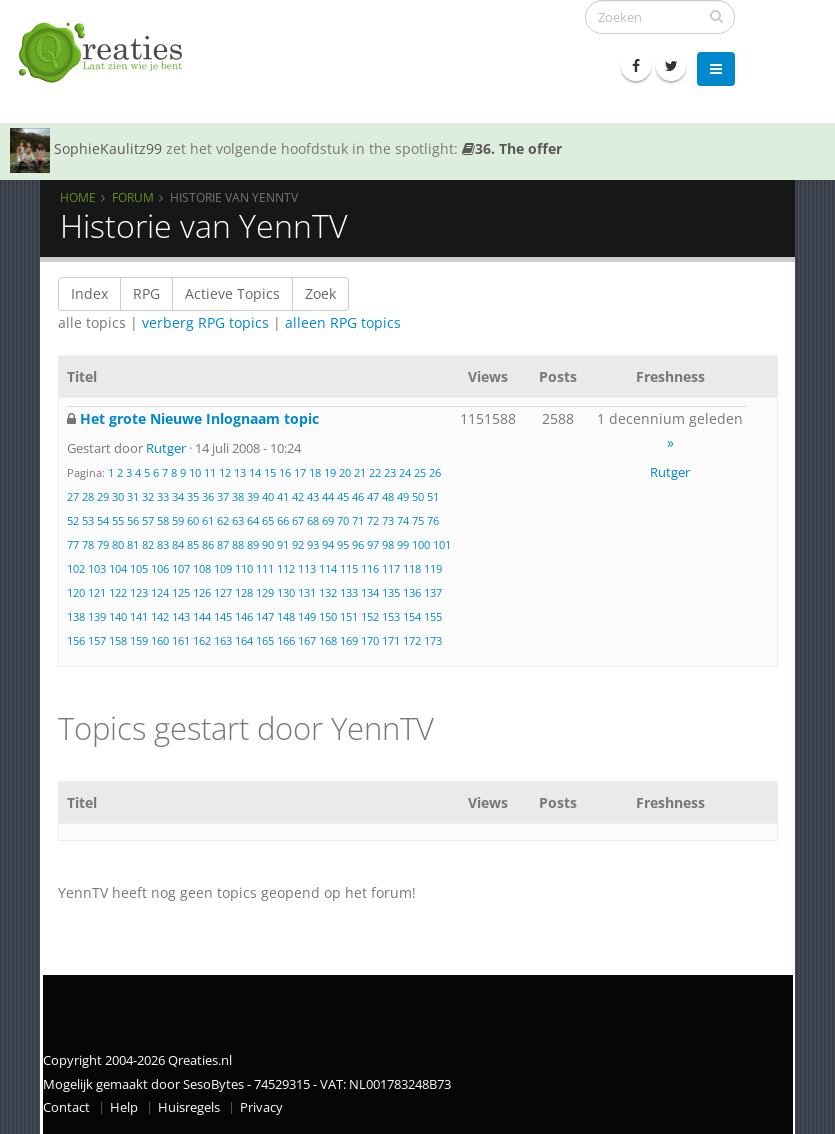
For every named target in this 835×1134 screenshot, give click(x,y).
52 (73, 520)
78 (88, 544)
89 (253, 544)
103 (97, 568)
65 (268, 520)
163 (223, 640)
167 (307, 640)
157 (97, 640)
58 (163, 520)
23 (390, 472)
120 (76, 592)
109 (223, 568)
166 (286, 640)
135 (391, 592)
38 (238, 496)
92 (298, 544)
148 (286, 616)
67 (298, 520)
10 (195, 472)
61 (208, 520)
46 (358, 496)
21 (360, 472)
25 (420, 472)
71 (358, 520)
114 (328, 568)
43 (313, 496)
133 (349, 592)
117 (391, 568)
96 (358, 544)
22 (375, 472)
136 (412, 592)
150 (328, 616)
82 (148, 544)
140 (118, 616)
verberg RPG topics (205, 322)
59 (178, 520)
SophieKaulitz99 (108, 148)
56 (133, 520)
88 (238, 544)
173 (433, 640)
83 (163, 544)
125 (181, 592)
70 (343, 520)
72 (373, 520)
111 (265, 568)
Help (124, 1107)
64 (253, 520)
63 (238, 520)
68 (313, 520)
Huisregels (189, 1107)
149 (307, 616)
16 (285, 472)
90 (268, 544)
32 (148, 496)
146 (244, 616)
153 (391, 616)
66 (283, 520)
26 (435, 472)
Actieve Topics (232, 293)
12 (225, 472)
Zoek (320, 293)
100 (421, 544)
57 (148, 520)
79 (103, 544)
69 (328, 520)
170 (370, 640)
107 (181, 568)
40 (268, 496)
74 (403, 520)
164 (244, 640)
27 (73, 496)
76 (433, 520)
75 (418, 520)
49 (403, 496)
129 (265, 592)
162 (202, 640)
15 (270, 472)
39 (253, 496)
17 (300, 472)
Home (78, 197)
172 (412, 640)
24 (405, 472)
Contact (66, 1107)
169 (349, 640)
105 (139, 568)
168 (328, 640)
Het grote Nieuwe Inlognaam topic (199, 418)
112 (286, 568)
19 (330, 472)
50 (418, 496)
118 (412, 568)
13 (240, 472)
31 (133, 496)
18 (315, 472)
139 (97, 616)
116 (370, 568)
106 (160, 568)
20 (345, 472)
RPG (146, 293)
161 (181, 640)
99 (403, 544)
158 (118, 640)
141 (139, 616)
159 (139, 640)
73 (388, 520)
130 (286, 592)
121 (97, 592)
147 (265, 616)
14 (255, 472)
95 (343, 544)
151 (349, 616)
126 (202, 592)
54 (103, 520)
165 (265, 640)
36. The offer (512, 148)
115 (349, 568)
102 (76, 568)
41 (283, 496)
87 (223, 544)
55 (118, 520)
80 (118, 544)
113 (307, 568)
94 (328, 544)
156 (76, 640)
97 (373, 544)
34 (178, 496)
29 (103, 496)
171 (391, 640)
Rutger (166, 448)
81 (133, 544)
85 (193, 544)
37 (223, 496)
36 (208, 496)
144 (202, 616)
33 (163, 496)
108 (202, 568)
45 (343, 496)
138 (76, 616)
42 (298, 496)
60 (193, 520)
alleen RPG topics (343, 322)
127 (223, 592)
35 (193, 496)
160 (160, 640)
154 (412, 616)
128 (244, 592)
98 (388, 544)
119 (433, 568)
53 (88, 520)
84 (178, 544)
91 (283, 544)
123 (139, 592)
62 (223, 520)
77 (73, 544)
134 (370, 592)
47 (373, 496)
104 (118, 568)
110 (244, 568)
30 (118, 496)
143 (181, 616)
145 (223, 616)
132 (328, 592)
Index (89, 293)
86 (208, 544)
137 (433, 592)
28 (88, 496)
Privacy (261, 1107)
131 (307, 592)
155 (433, 616)
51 (433, 496)
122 (118, 592)
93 (313, 544)
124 (160, 592)
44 (328, 496)
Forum (133, 197)
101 (442, 544)
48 (388, 496)
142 (160, 616)
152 (370, 616)
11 (210, 472)
